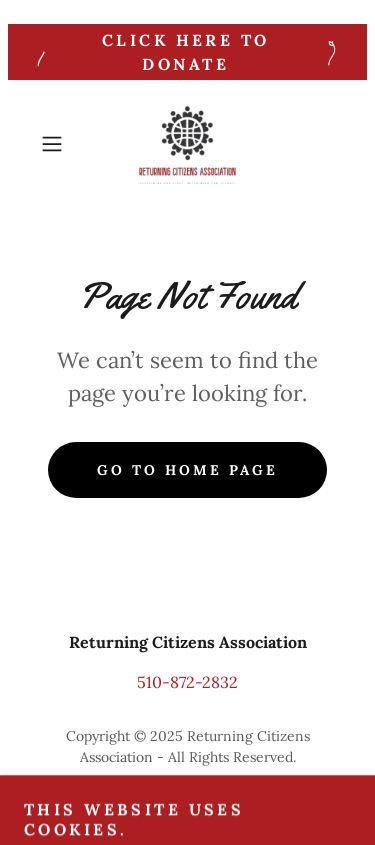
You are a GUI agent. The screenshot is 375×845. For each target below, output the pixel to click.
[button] (55, 144)
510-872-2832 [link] (187, 682)
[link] (188, 144)
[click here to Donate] (187, 52)
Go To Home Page (187, 470)
